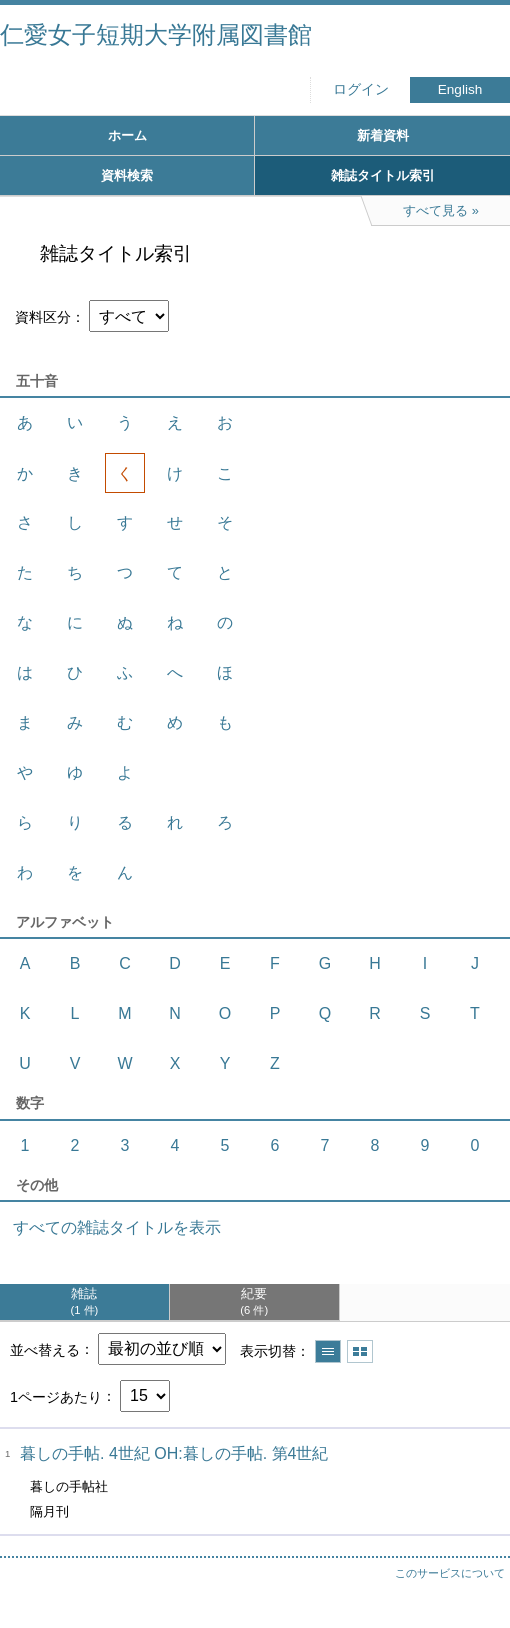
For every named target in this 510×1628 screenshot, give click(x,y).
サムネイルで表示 (360, 1351)
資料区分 (43, 317)
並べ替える (45, 1349)
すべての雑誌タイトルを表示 (117, 1227)
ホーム (127, 135)
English (460, 89)
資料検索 (127, 175)
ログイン (361, 89)
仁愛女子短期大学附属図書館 (156, 34)
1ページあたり (56, 1396)
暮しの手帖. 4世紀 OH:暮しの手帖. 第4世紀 (174, 1453)
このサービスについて (450, 1573)
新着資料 (383, 135)
